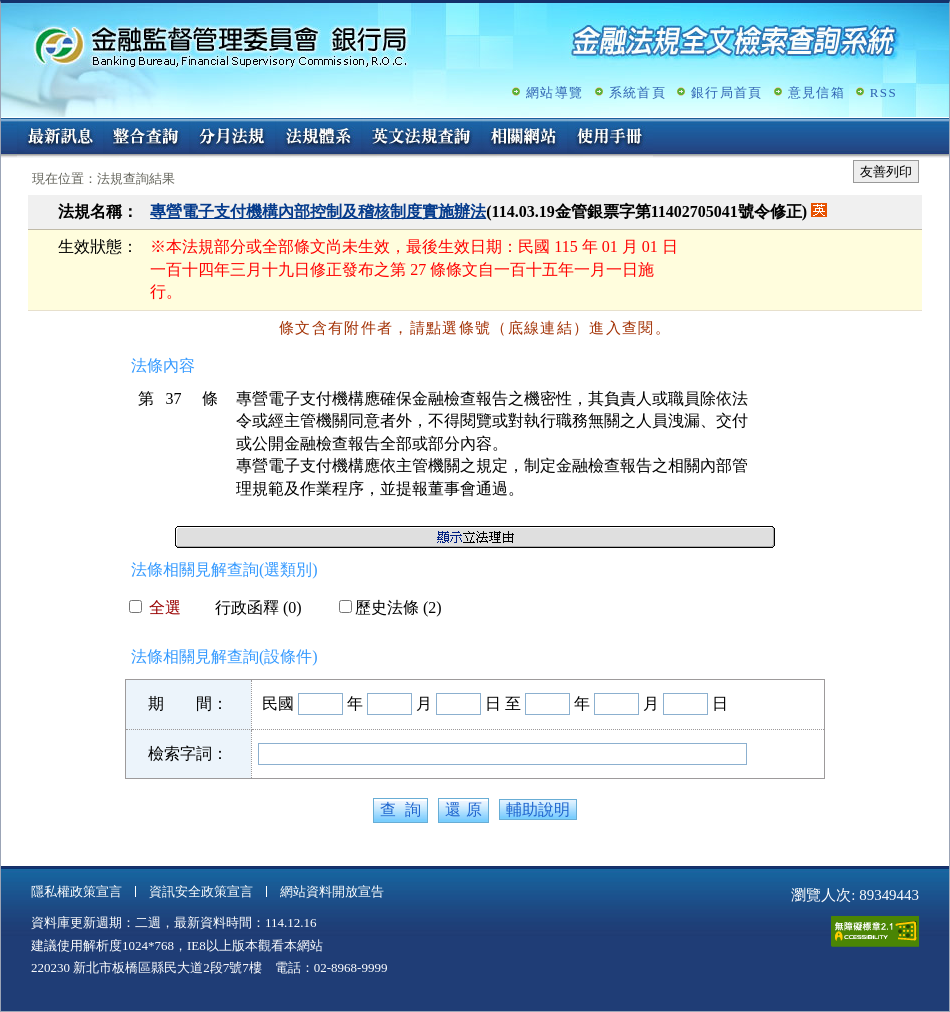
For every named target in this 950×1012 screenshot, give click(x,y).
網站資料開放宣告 (332, 891)
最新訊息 (60, 138)
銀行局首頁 (727, 92)
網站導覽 (554, 92)
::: (7, 126)
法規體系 (318, 138)
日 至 (503, 703)
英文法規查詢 (421, 138)
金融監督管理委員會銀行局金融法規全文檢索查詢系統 (221, 45)
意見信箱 (816, 92)
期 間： (188, 703)
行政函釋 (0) (250, 607)
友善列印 (886, 171)
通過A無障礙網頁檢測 (875, 931)
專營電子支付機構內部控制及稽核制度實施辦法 (318, 211)
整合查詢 (146, 138)
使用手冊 (610, 138)
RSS (883, 92)
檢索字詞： (188, 753)
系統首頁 (637, 92)
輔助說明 (538, 809)
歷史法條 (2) (390, 607)
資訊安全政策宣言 (201, 891)
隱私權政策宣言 (76, 891)
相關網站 (524, 138)
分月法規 (232, 138)
